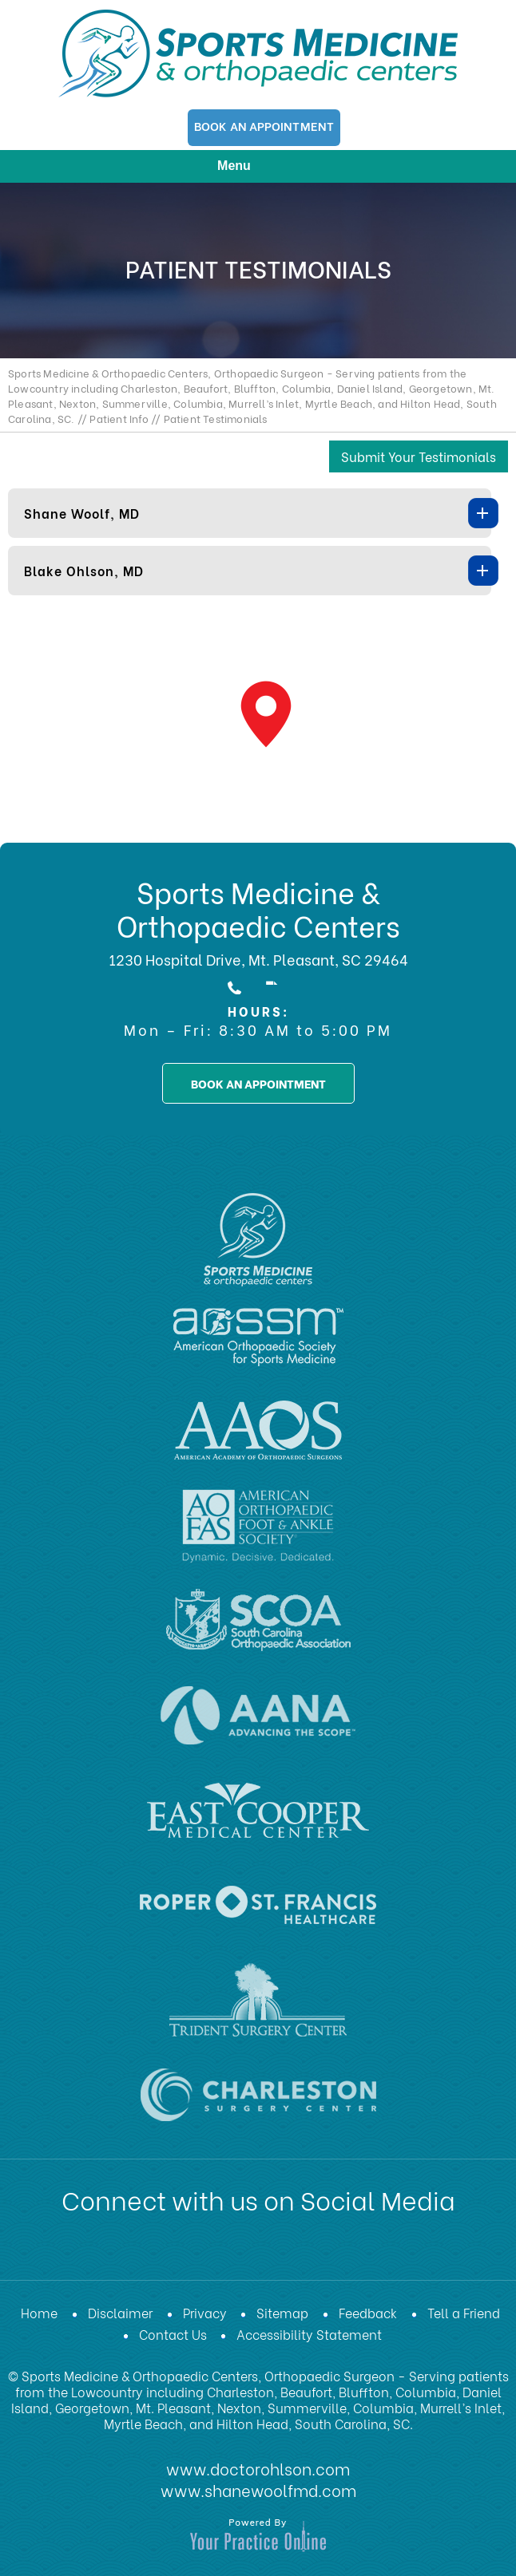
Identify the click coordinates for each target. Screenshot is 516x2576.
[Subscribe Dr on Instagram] (308, 2253)
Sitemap (282, 2312)
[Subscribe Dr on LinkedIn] (225, 2253)
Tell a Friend (463, 2312)
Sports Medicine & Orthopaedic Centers (258, 908)
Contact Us (173, 2334)
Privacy (205, 2312)
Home (39, 2312)
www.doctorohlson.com (258, 2466)
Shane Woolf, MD (82, 513)
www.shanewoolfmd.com (258, 2488)
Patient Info (118, 417)
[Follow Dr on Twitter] (184, 2253)
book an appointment (258, 1083)
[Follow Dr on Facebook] (142, 2253)
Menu (254, 167)
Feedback (368, 2312)
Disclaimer (120, 2312)
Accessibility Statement (309, 2334)
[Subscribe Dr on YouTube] (267, 2253)
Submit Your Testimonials (418, 456)
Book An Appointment (264, 125)
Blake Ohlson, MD (84, 570)
